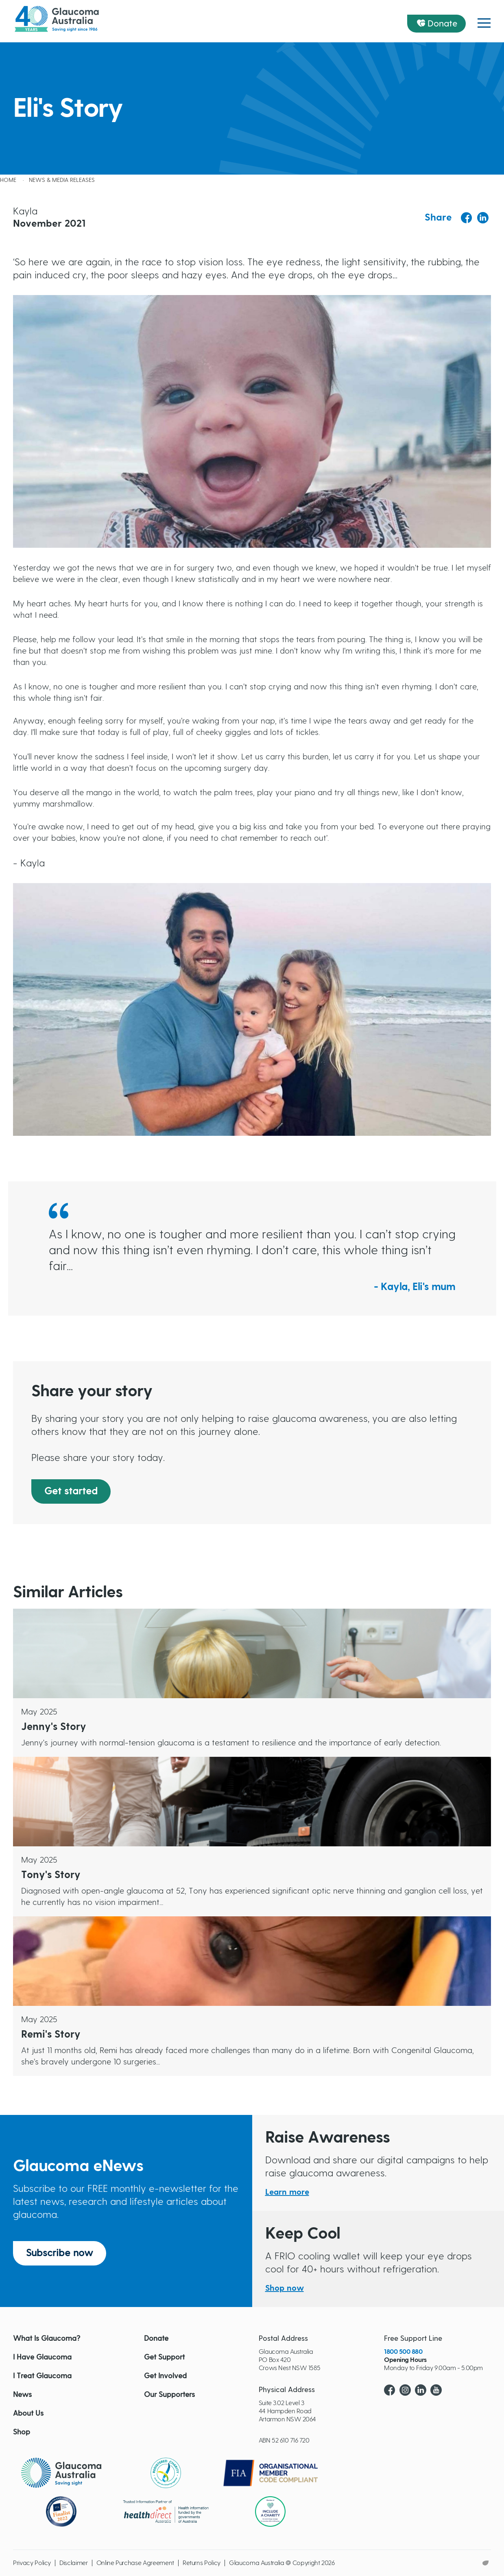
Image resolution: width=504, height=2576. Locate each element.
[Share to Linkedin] (483, 217)
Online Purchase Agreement (135, 2563)
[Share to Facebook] (466, 218)
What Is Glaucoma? (46, 2338)
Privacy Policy (32, 2563)
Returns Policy (201, 2563)
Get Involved (165, 2376)
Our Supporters (169, 2395)
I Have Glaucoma (42, 2357)
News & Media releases (62, 180)
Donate (443, 23)
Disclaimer (73, 2563)
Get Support (164, 2357)
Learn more (287, 2192)
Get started (71, 1491)
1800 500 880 (403, 2352)
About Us (28, 2413)
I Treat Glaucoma (42, 2376)
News (22, 2395)
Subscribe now (59, 2253)
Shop (21, 2432)
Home (8, 180)
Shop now (284, 2288)
